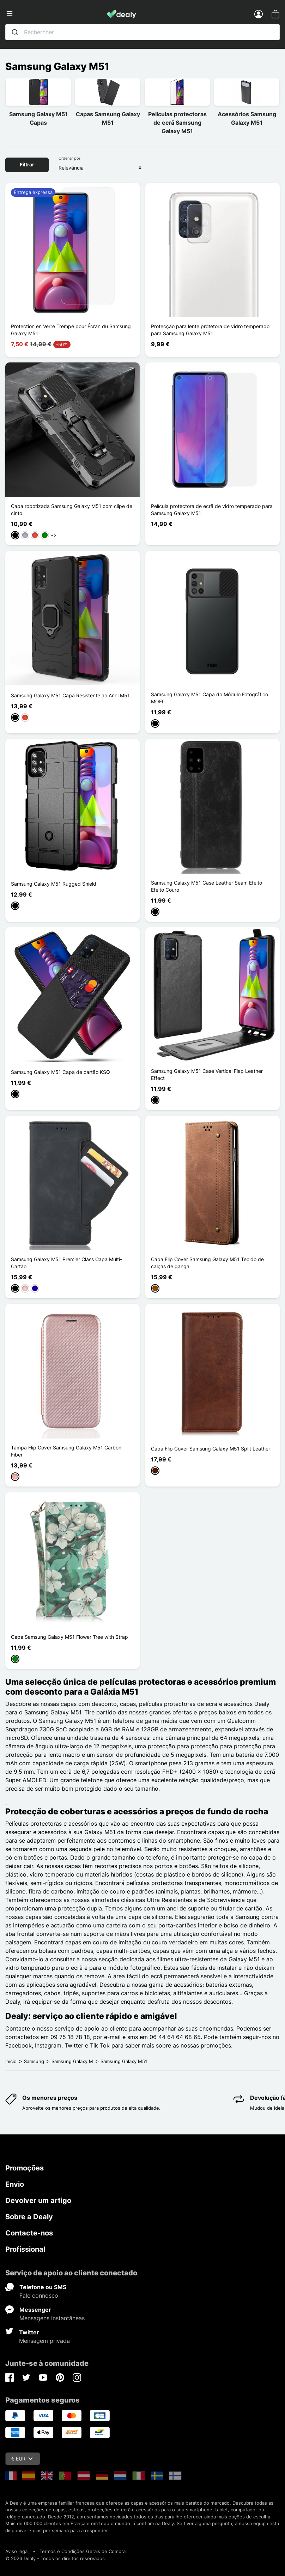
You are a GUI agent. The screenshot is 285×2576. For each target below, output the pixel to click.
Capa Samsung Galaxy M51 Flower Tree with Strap (69, 1637)
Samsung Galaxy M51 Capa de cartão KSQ (60, 1072)
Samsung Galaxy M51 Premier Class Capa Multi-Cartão (66, 1262)
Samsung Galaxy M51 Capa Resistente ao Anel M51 (70, 695)
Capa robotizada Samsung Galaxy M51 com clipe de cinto (71, 509)
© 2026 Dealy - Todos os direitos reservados (55, 2558)
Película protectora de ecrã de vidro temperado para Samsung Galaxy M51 (212, 509)
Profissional (25, 2249)
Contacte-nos (29, 2233)
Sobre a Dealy (29, 2216)
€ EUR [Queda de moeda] (22, 2459)
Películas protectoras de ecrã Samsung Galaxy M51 (177, 123)
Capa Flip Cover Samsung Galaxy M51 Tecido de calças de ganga (207, 1262)
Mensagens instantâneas (52, 2318)
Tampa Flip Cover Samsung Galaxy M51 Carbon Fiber (66, 1451)
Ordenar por (69, 158)
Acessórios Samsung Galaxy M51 (247, 118)
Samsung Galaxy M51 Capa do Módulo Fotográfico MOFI (209, 697)
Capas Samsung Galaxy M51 (108, 118)
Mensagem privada (44, 2340)
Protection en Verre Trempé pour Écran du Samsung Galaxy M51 (71, 329)
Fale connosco (38, 2295)
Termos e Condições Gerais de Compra (83, 2551)
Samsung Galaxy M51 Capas (38, 118)
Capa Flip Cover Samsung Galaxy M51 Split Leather (210, 1449)
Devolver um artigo (38, 2200)
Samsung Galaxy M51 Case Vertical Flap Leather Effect (207, 1074)
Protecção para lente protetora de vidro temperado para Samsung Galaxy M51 (210, 329)
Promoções (24, 2168)
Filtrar (27, 164)
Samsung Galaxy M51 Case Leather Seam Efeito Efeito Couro (206, 886)
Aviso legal (17, 2551)
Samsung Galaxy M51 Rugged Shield (53, 884)
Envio (14, 2184)
